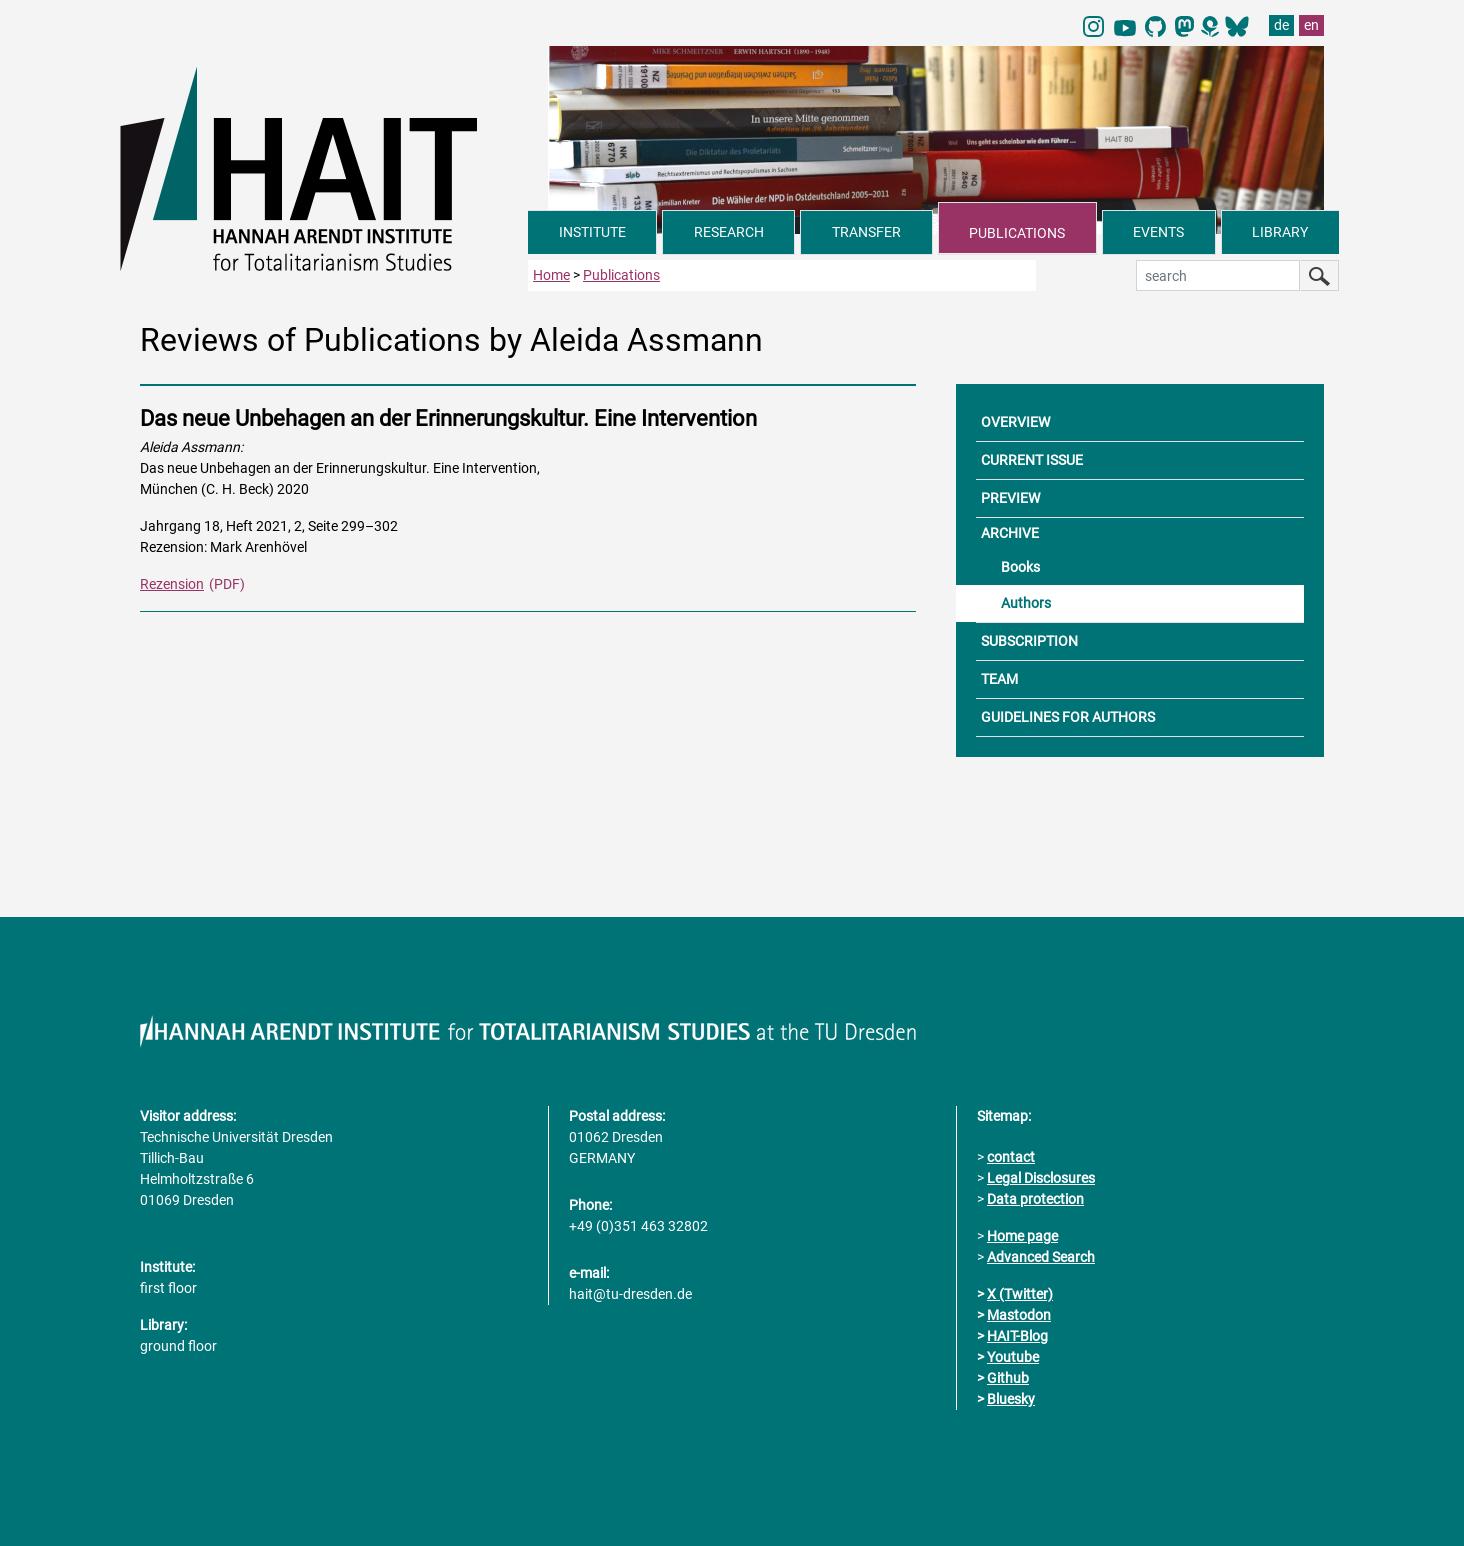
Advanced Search (1041, 1257)
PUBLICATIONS (1017, 233)
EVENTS (1158, 232)
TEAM (999, 679)
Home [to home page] (551, 275)
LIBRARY (1280, 232)
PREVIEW (1010, 498)
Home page (1022, 1236)
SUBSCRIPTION (1029, 641)
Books (1020, 567)
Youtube (1013, 1357)
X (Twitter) (1020, 1294)
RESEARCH (729, 232)
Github (1008, 1378)
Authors (1026, 603)
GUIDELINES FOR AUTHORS (1068, 717)
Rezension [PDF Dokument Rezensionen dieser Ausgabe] (172, 584)
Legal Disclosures (1041, 1178)
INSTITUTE (592, 232)
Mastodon (1019, 1315)
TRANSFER (866, 232)
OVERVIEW (1015, 422)
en (1311, 25)
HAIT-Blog (1017, 1336)
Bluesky (1011, 1399)
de (1281, 25)
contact (1011, 1157)
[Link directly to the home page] (324, 168)
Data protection (1035, 1199)
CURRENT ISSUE (1032, 460)
